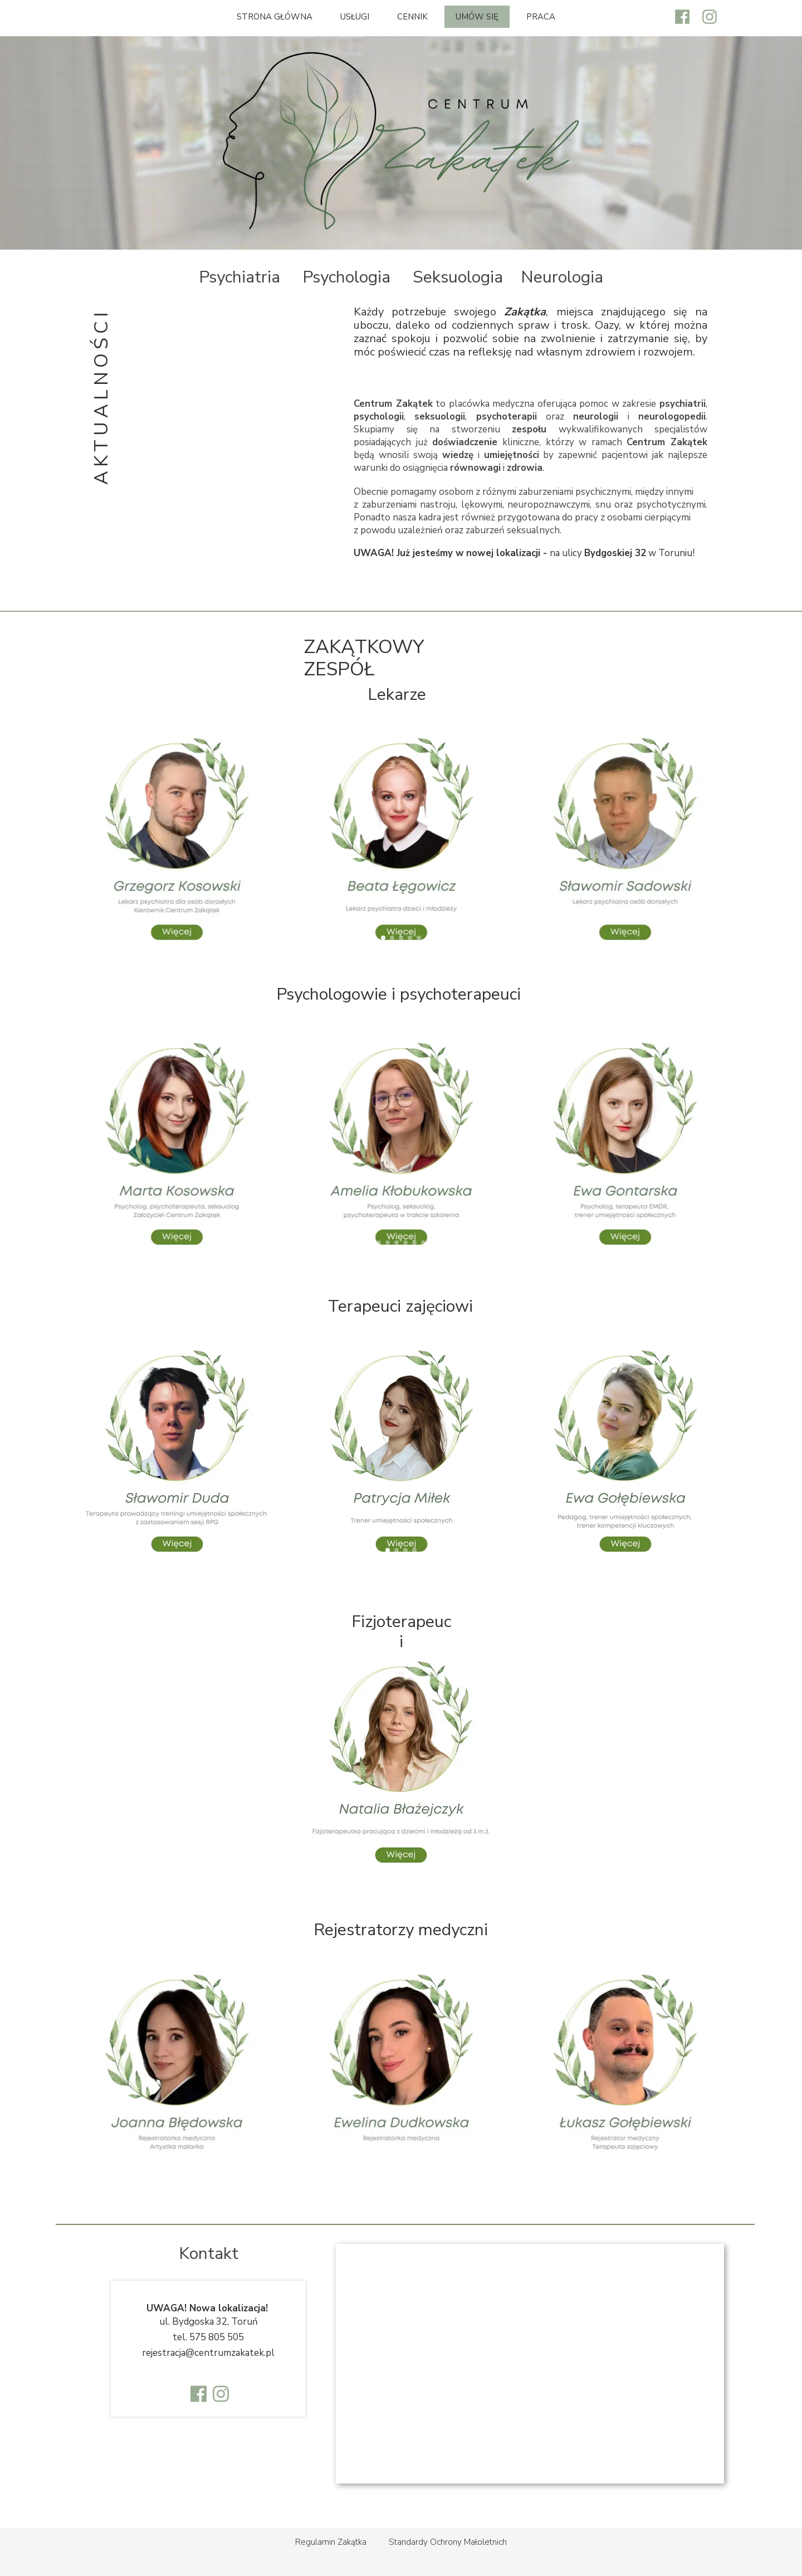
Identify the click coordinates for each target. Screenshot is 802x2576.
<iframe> (530, 2364)
